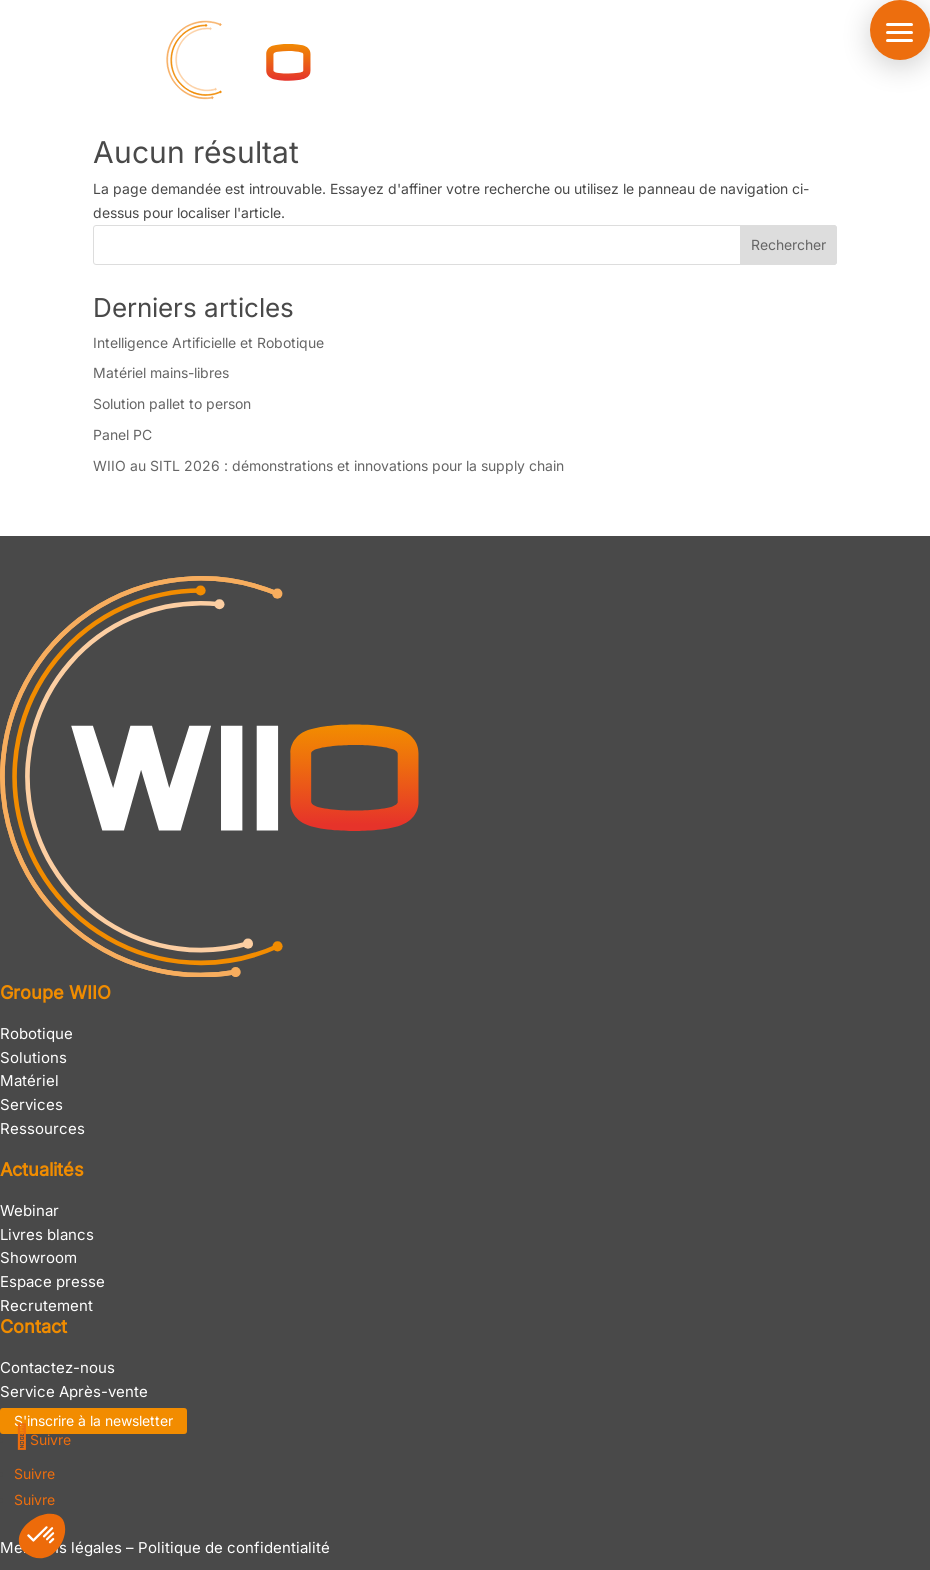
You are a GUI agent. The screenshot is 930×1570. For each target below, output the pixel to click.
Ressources (42, 1128)
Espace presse (52, 1281)
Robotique (36, 1033)
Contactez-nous (57, 1367)
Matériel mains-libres (161, 372)
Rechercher (788, 244)
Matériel (29, 1080)
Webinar (29, 1210)
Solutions (33, 1057)
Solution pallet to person (172, 403)
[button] (900, 30)
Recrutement (46, 1305)
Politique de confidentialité (234, 1547)
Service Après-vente (74, 1391)
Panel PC (122, 434)
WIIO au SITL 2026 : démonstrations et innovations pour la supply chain (328, 465)
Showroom (38, 1257)
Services (31, 1104)
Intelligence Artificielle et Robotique (208, 342)
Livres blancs (47, 1234)
